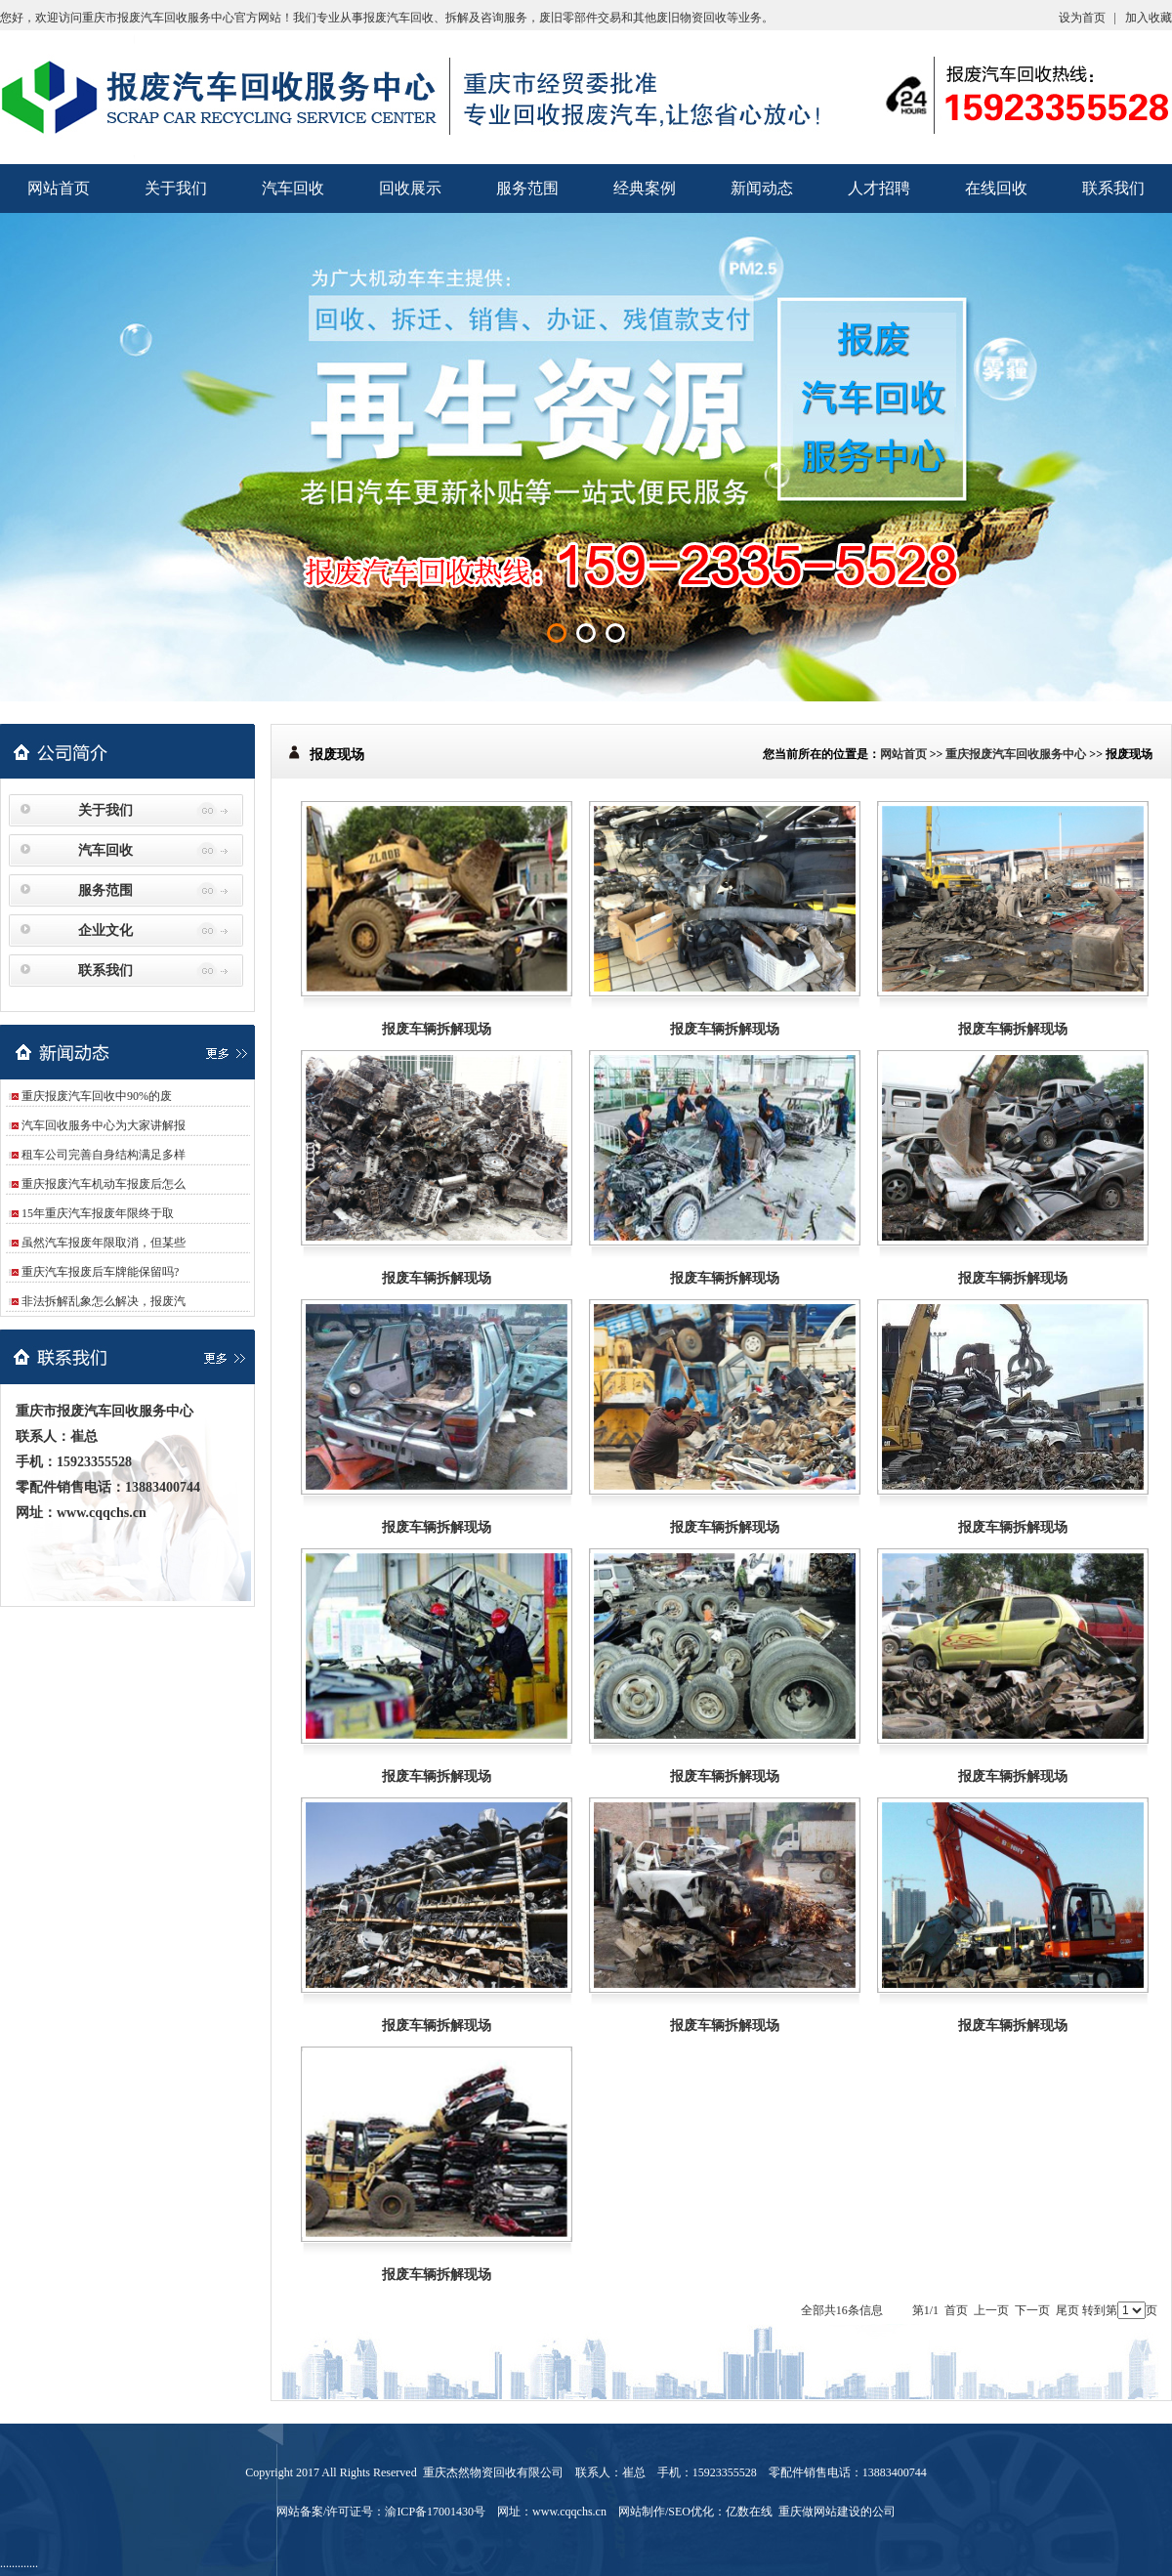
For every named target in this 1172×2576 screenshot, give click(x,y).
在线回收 (996, 188)
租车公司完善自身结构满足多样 (103, 1154)
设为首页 (1082, 17)
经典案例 (644, 188)
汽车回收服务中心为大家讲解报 (103, 1125)
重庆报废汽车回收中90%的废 (96, 1096)
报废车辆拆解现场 (436, 1029)
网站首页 (58, 188)
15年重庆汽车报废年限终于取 (97, 1213)
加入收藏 (1148, 17)
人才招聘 (879, 188)
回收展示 (410, 188)
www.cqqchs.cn (101, 1512)
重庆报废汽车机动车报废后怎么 (103, 1184)
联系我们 (1113, 188)
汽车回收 (293, 188)
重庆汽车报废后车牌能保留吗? (100, 1272)
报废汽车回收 (398, 17)
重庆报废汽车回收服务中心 (1015, 754)
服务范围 (527, 188)
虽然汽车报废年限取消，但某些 (103, 1242)
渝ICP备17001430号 (435, 2511)
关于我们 (176, 188)
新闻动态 (762, 188)
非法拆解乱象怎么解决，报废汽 (103, 1301)
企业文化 (105, 930)
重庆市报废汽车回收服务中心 (158, 17)
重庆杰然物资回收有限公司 (493, 2472)
